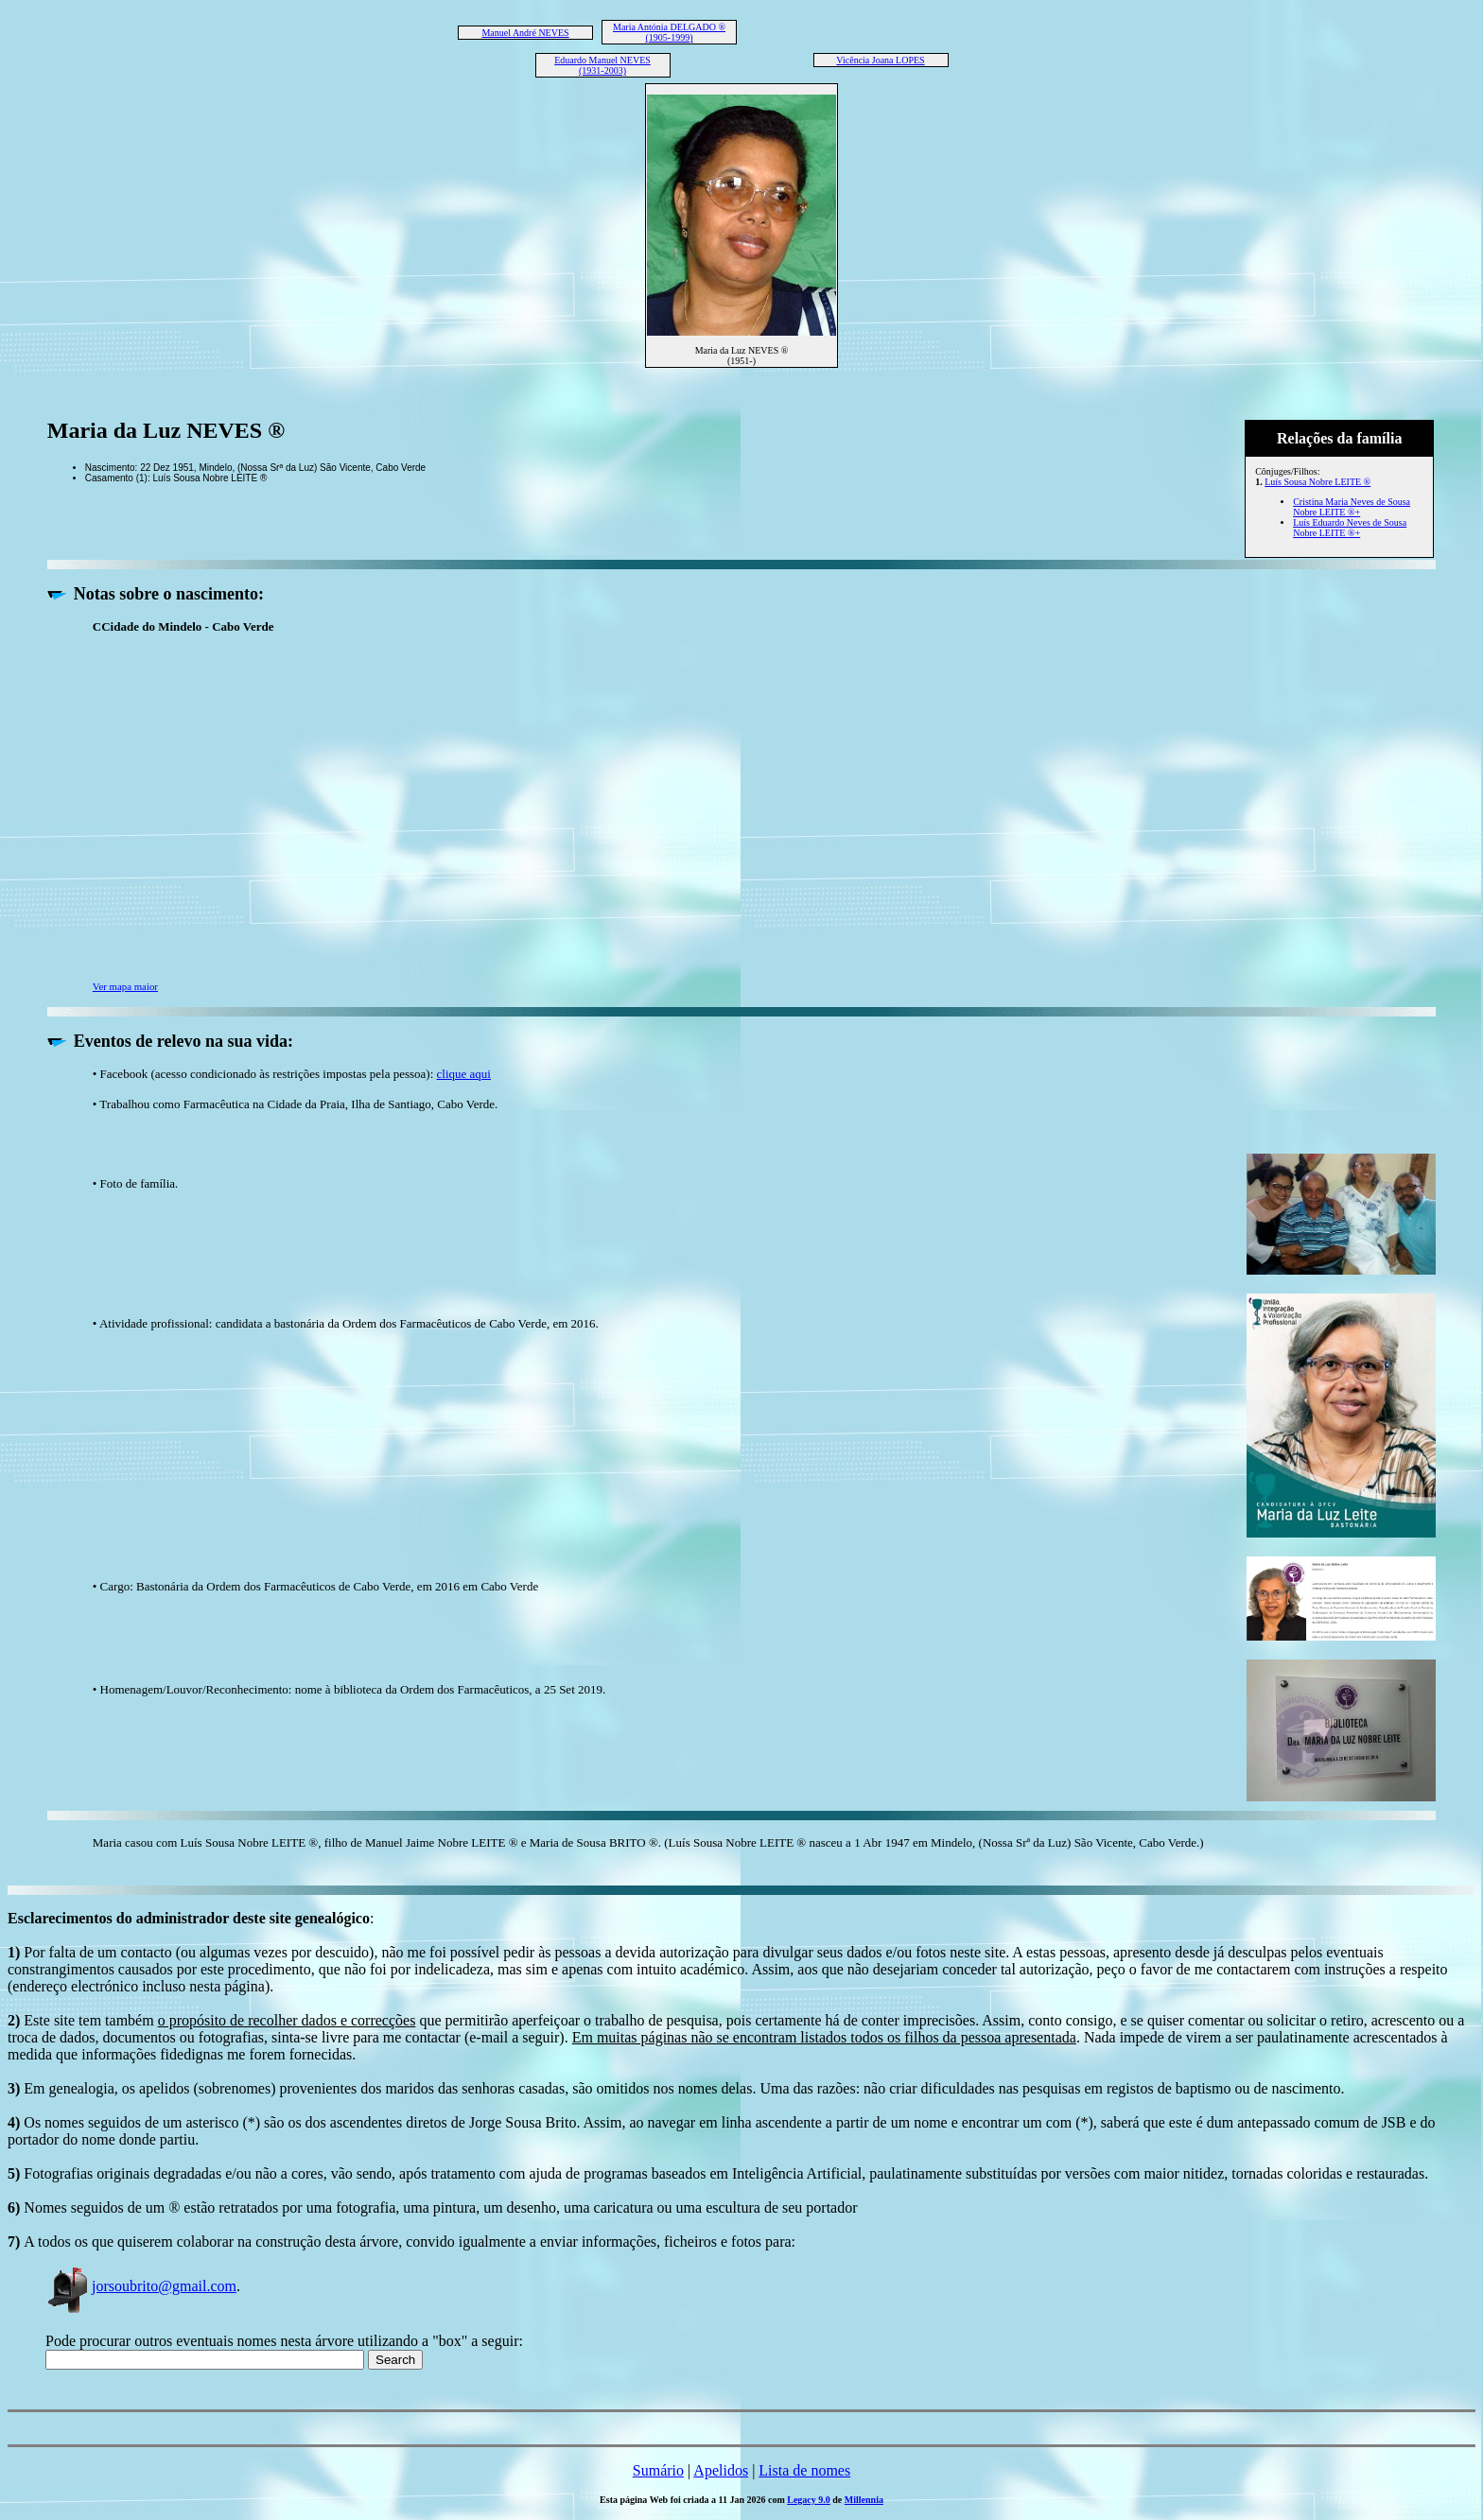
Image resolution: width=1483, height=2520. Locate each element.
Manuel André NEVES (524, 32)
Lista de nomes (804, 2470)
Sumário (658, 2470)
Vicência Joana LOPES (880, 60)
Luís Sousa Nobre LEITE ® (1317, 482)
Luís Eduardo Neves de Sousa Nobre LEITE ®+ (1349, 527)
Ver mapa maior (125, 986)
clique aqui (464, 1074)
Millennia (864, 2499)
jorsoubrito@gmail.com (140, 2286)
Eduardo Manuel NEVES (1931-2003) (602, 65)
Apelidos (720, 2470)
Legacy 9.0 (808, 2499)
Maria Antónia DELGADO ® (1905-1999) (669, 32)
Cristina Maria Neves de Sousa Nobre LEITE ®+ (1351, 506)
